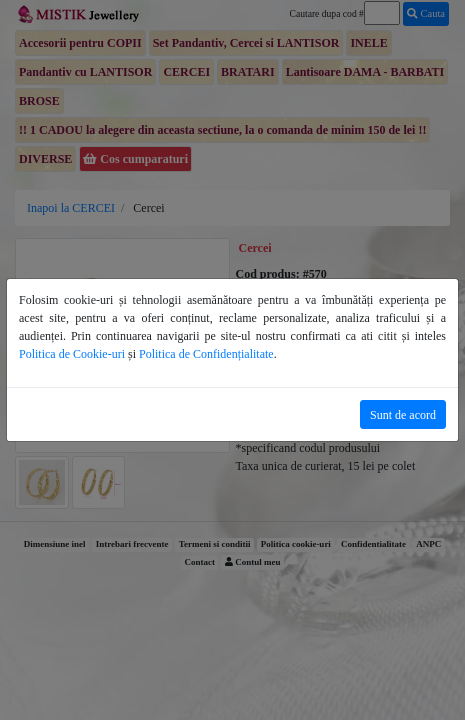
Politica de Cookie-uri (72, 354)
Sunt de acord (403, 415)
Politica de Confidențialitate (206, 354)
